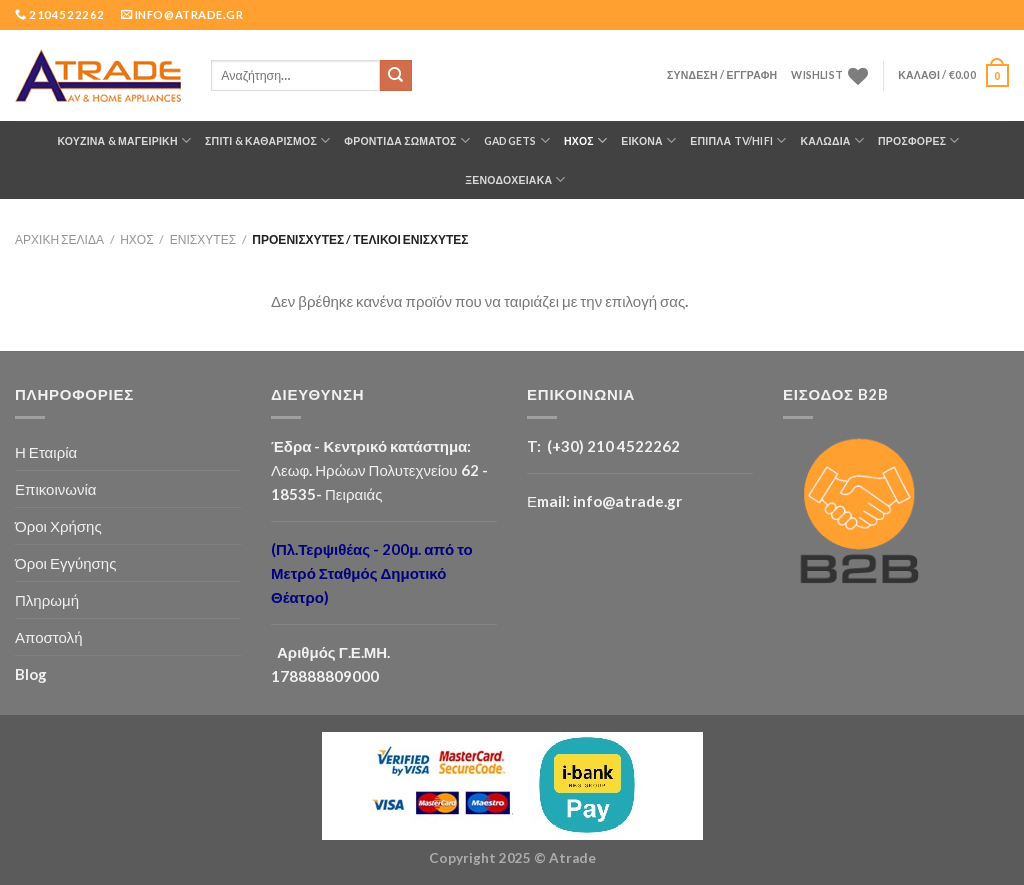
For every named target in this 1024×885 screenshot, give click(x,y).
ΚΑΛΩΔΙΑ (832, 140)
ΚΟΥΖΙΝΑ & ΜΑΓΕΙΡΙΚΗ (124, 140)
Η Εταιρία (46, 452)
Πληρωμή (47, 600)
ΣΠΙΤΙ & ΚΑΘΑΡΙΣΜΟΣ (267, 140)
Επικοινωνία (56, 489)
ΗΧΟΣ (585, 140)
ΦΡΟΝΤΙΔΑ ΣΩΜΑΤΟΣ (407, 140)
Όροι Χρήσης (58, 526)
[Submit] (396, 76)
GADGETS (517, 140)
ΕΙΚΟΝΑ (648, 140)
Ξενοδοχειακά (515, 179)
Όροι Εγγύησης (65, 563)
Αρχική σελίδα (59, 239)
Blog (31, 674)
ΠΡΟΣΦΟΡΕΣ (919, 140)
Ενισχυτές (203, 239)
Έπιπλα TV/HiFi (738, 140)
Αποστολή (49, 637)
